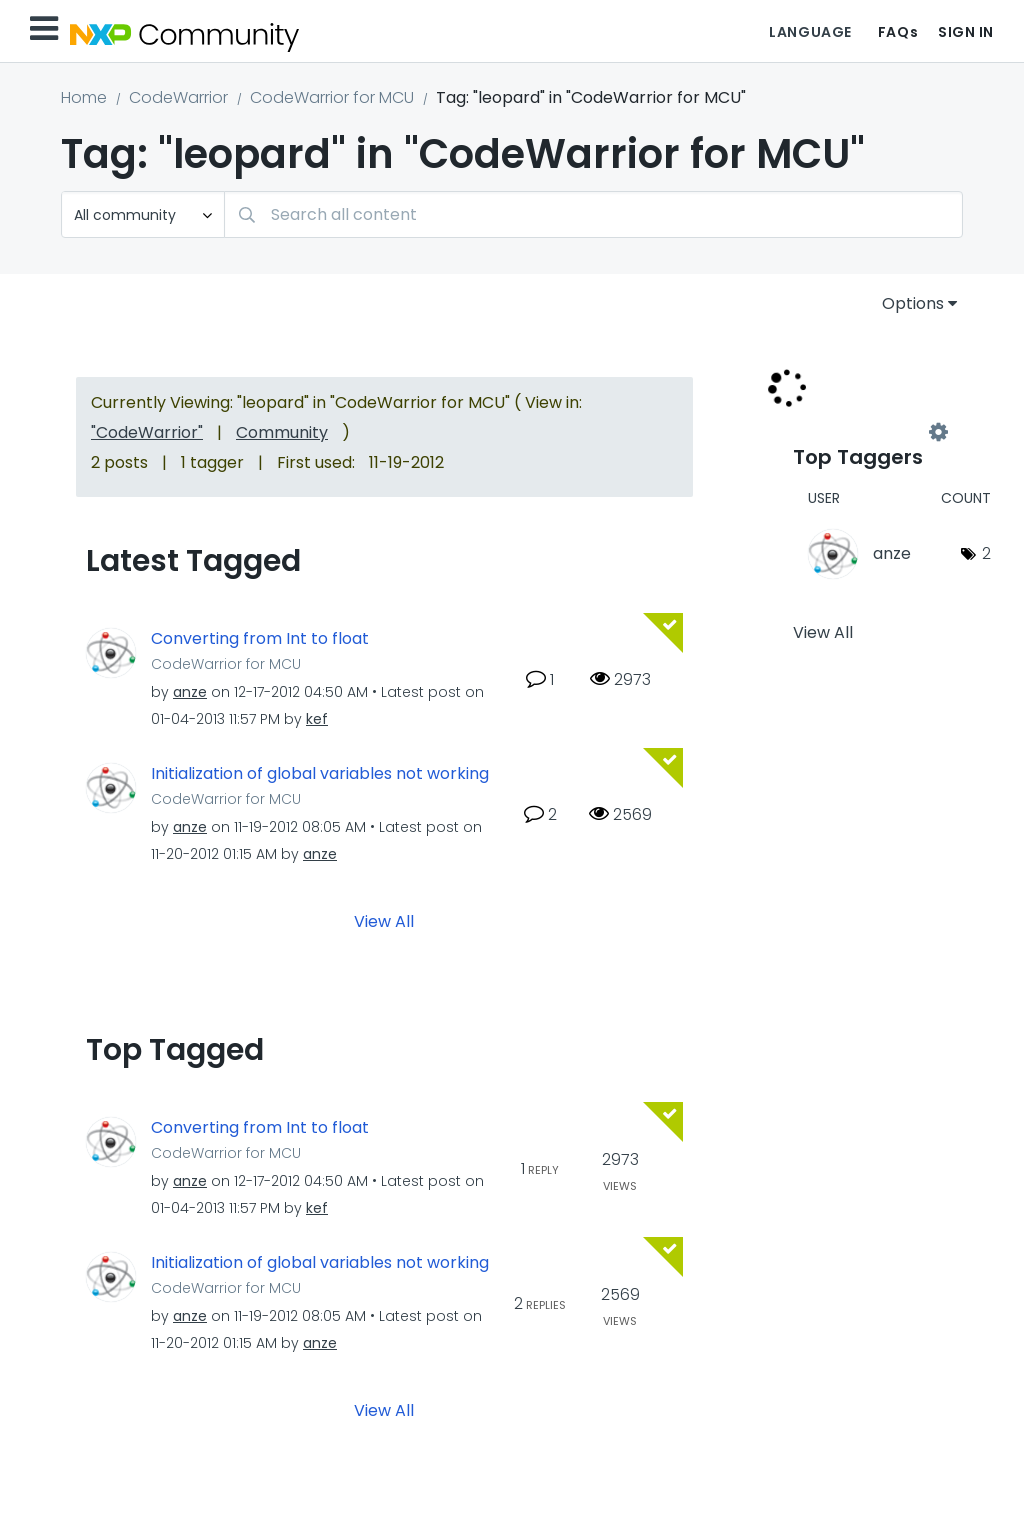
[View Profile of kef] (317, 719)
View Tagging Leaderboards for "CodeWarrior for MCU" (866, 432)
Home (84, 97)
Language (810, 32)
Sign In (966, 32)
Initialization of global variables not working (320, 774)
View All (384, 920)
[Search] (593, 214)
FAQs (898, 32)
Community (282, 432)
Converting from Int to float (260, 639)
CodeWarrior (178, 97)
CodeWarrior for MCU (332, 97)
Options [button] (913, 303)
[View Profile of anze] (190, 692)
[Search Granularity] (143, 214)
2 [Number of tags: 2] (986, 553)
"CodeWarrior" (147, 432)
